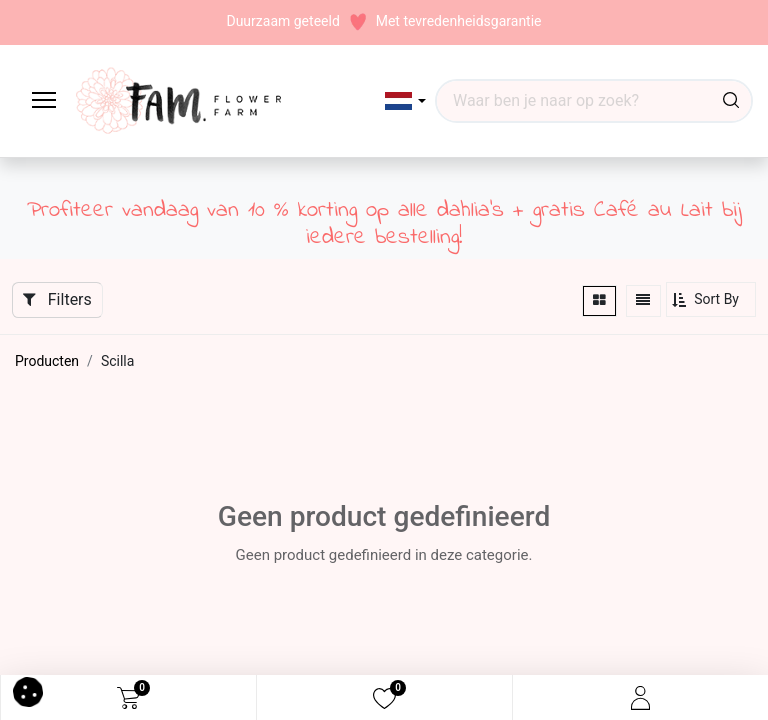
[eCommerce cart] (128, 698)
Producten (47, 361)
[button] (405, 101)
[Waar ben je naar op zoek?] (731, 101)
